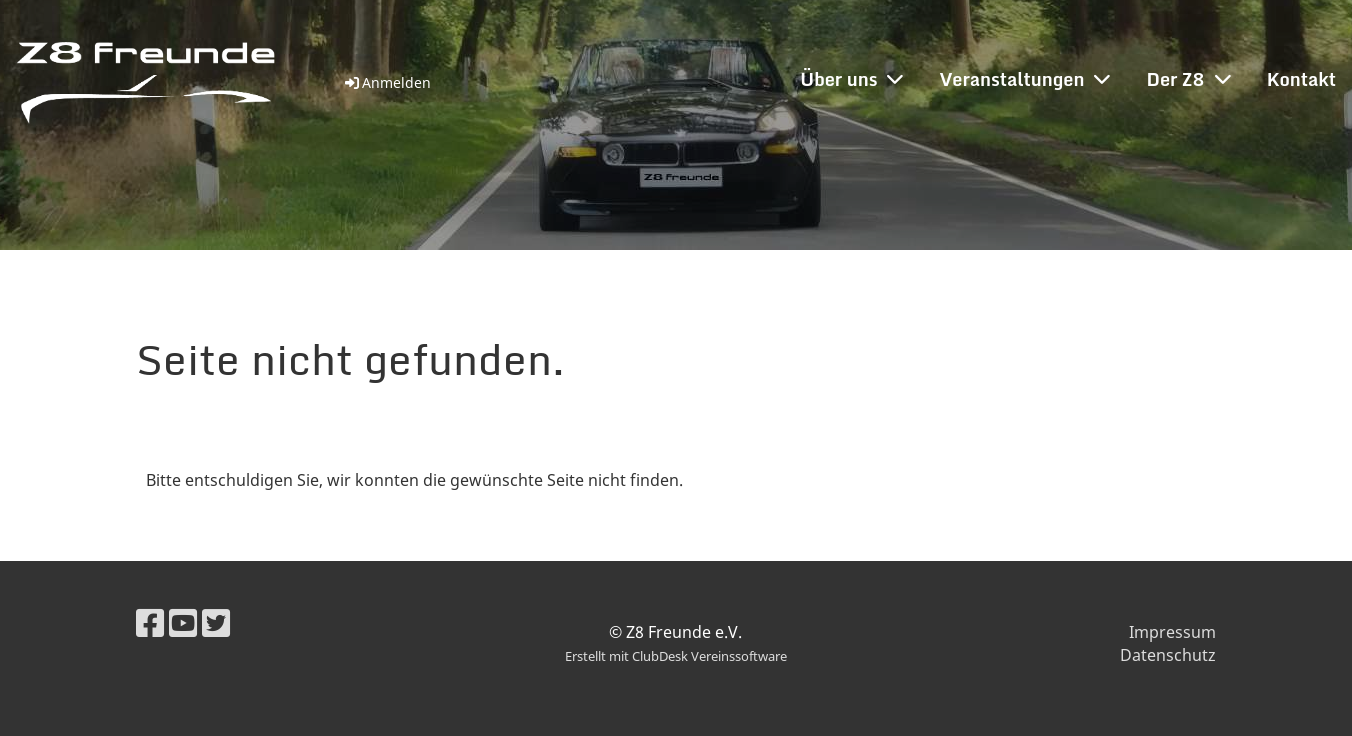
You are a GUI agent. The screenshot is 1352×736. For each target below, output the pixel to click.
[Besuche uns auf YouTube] (183, 622)
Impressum (1172, 632)
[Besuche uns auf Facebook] (150, 622)
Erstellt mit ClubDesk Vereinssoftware (676, 656)
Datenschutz (1168, 655)
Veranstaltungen (1024, 79)
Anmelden (386, 82)
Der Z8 (1188, 79)
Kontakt (1301, 79)
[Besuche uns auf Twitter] (216, 622)
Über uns (851, 79)
